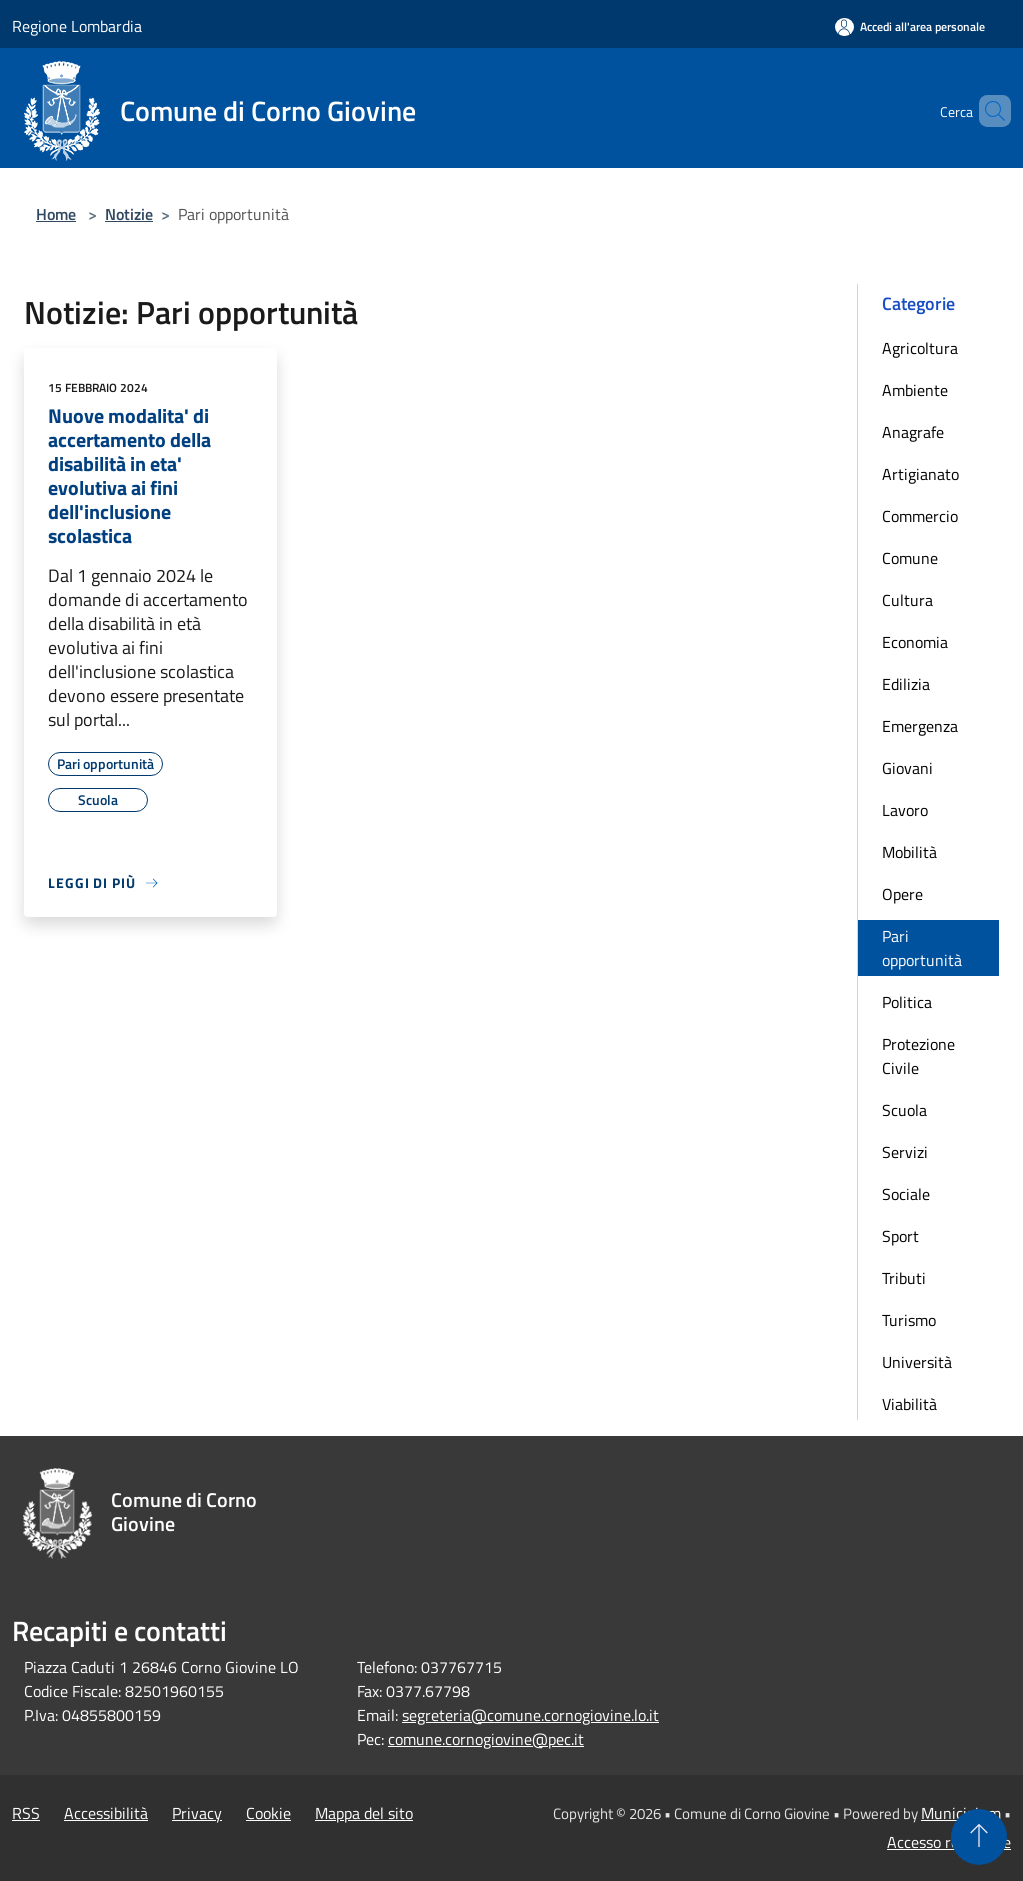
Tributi (904, 1278)
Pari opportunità (922, 948)
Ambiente (915, 390)
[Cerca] (987, 111)
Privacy (197, 1813)
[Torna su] (979, 1837)
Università (917, 1362)
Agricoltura (920, 348)
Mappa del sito (364, 1813)
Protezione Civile (918, 1056)
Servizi (905, 1152)
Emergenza (920, 726)
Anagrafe (913, 432)
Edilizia (906, 684)
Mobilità (909, 852)
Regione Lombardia (77, 26)
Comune (910, 558)
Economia (915, 642)
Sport (900, 1236)
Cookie (268, 1813)
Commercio (920, 516)
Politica (907, 1002)
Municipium (961, 1813)
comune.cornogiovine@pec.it (486, 1739)
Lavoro (905, 810)
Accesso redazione (949, 1842)
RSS (26, 1813)
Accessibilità (106, 1813)
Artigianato (920, 474)
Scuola (904, 1110)
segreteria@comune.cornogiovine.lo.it (530, 1715)
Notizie (129, 214)
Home (56, 214)
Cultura (907, 600)
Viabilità (909, 1404)
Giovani (907, 768)
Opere (902, 894)
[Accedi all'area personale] (910, 26)
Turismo (909, 1320)
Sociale (906, 1194)
